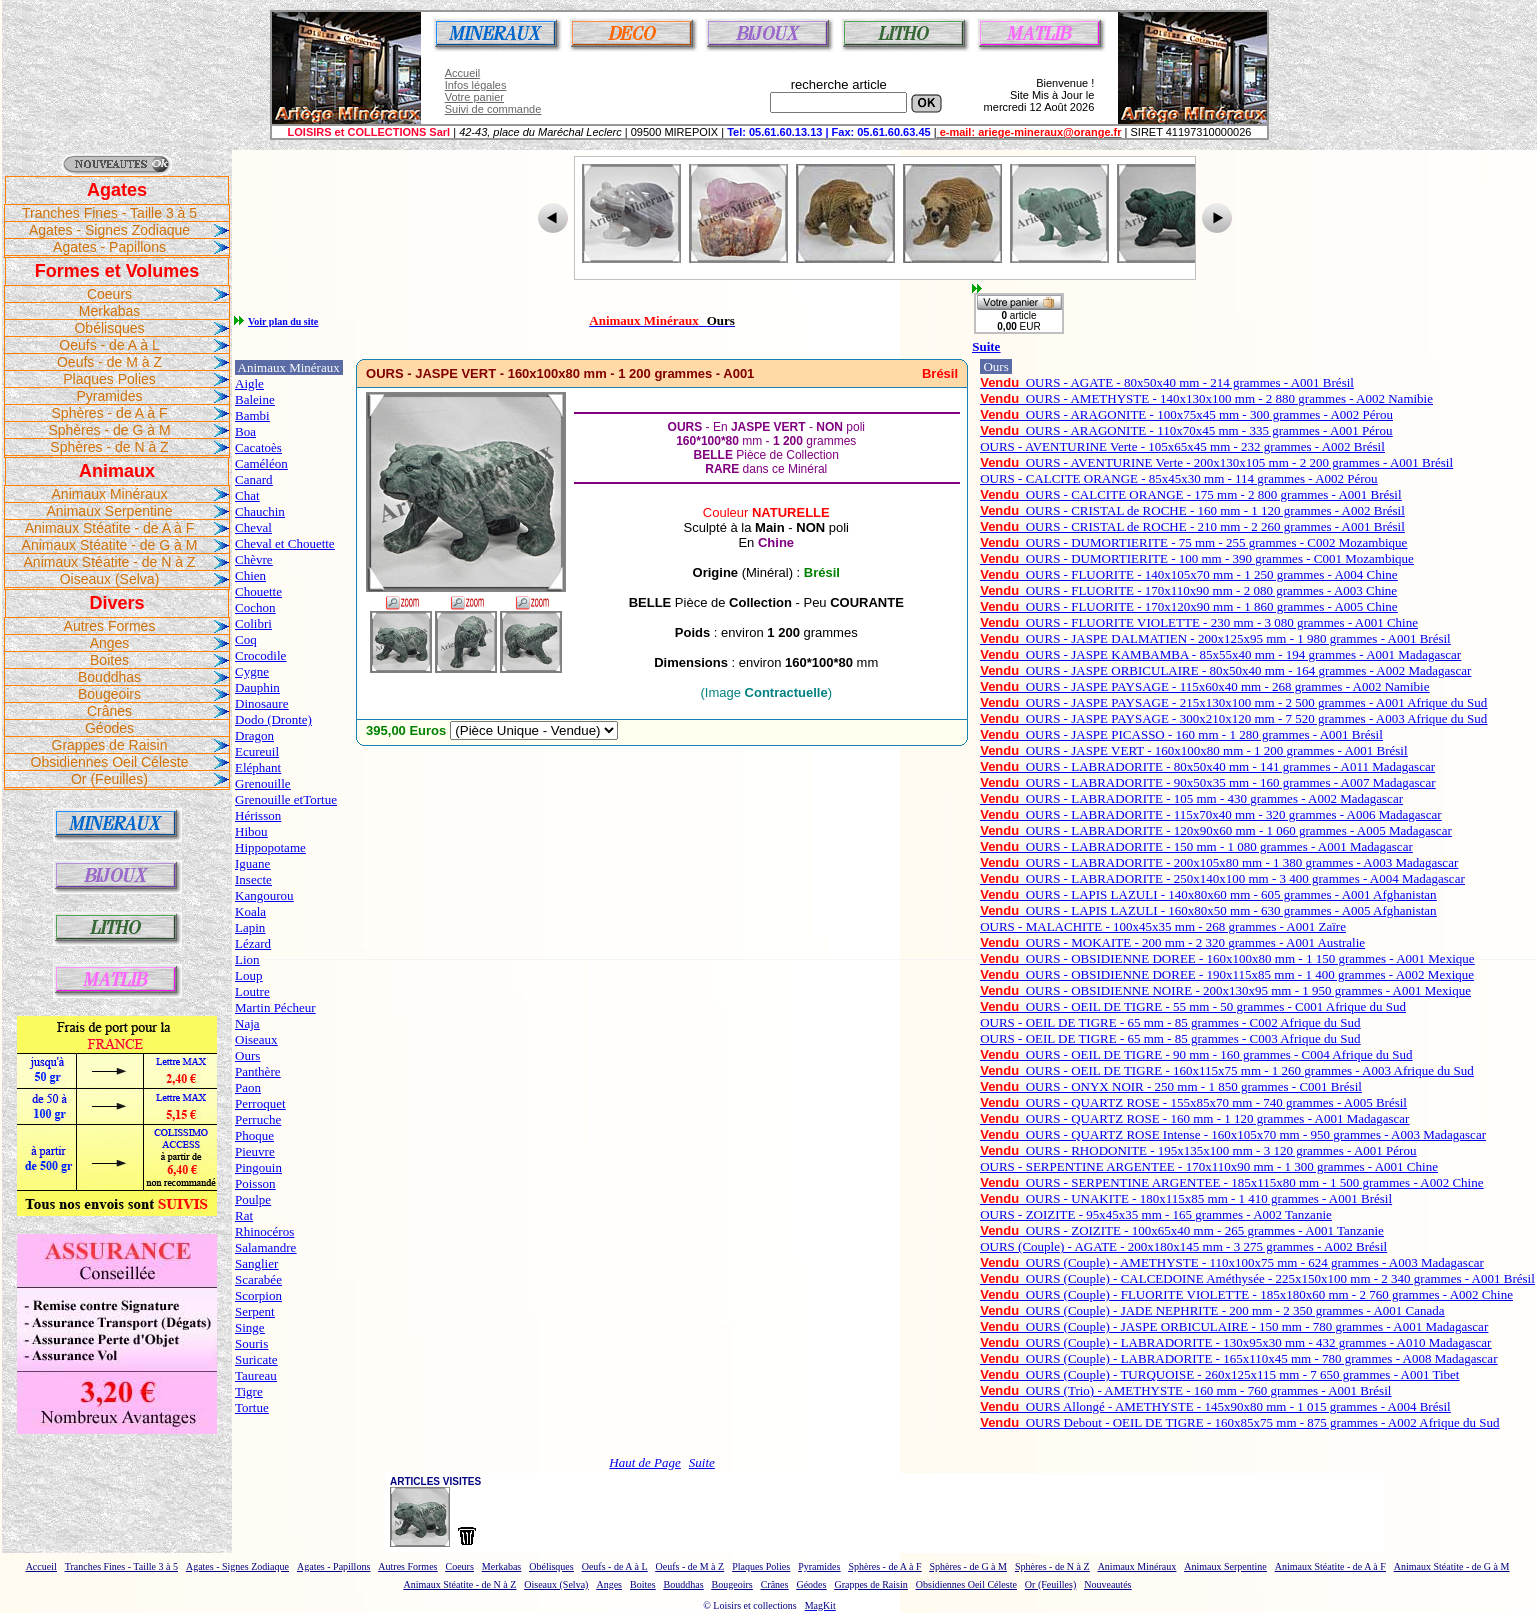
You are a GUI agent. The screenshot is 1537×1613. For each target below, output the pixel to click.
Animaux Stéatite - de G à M (110, 545)
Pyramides (109, 396)
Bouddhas (109, 677)
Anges (110, 643)
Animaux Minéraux (110, 494)
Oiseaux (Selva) (110, 579)
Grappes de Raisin (110, 745)
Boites (109, 660)
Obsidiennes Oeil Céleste (110, 762)
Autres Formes (110, 626)
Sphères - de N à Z (109, 447)
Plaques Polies (109, 379)
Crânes (109, 711)
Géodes (109, 728)
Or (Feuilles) (109, 779)
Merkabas (109, 311)
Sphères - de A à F (110, 413)
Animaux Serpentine (109, 511)
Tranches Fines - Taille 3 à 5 (109, 213)
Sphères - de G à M (109, 430)
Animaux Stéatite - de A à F (110, 528)
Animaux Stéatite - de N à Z (110, 562)
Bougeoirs (109, 694)
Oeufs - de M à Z (109, 362)
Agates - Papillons (109, 247)
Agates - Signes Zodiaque (109, 230)
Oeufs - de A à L (109, 345)
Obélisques (109, 328)
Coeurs (109, 294)
